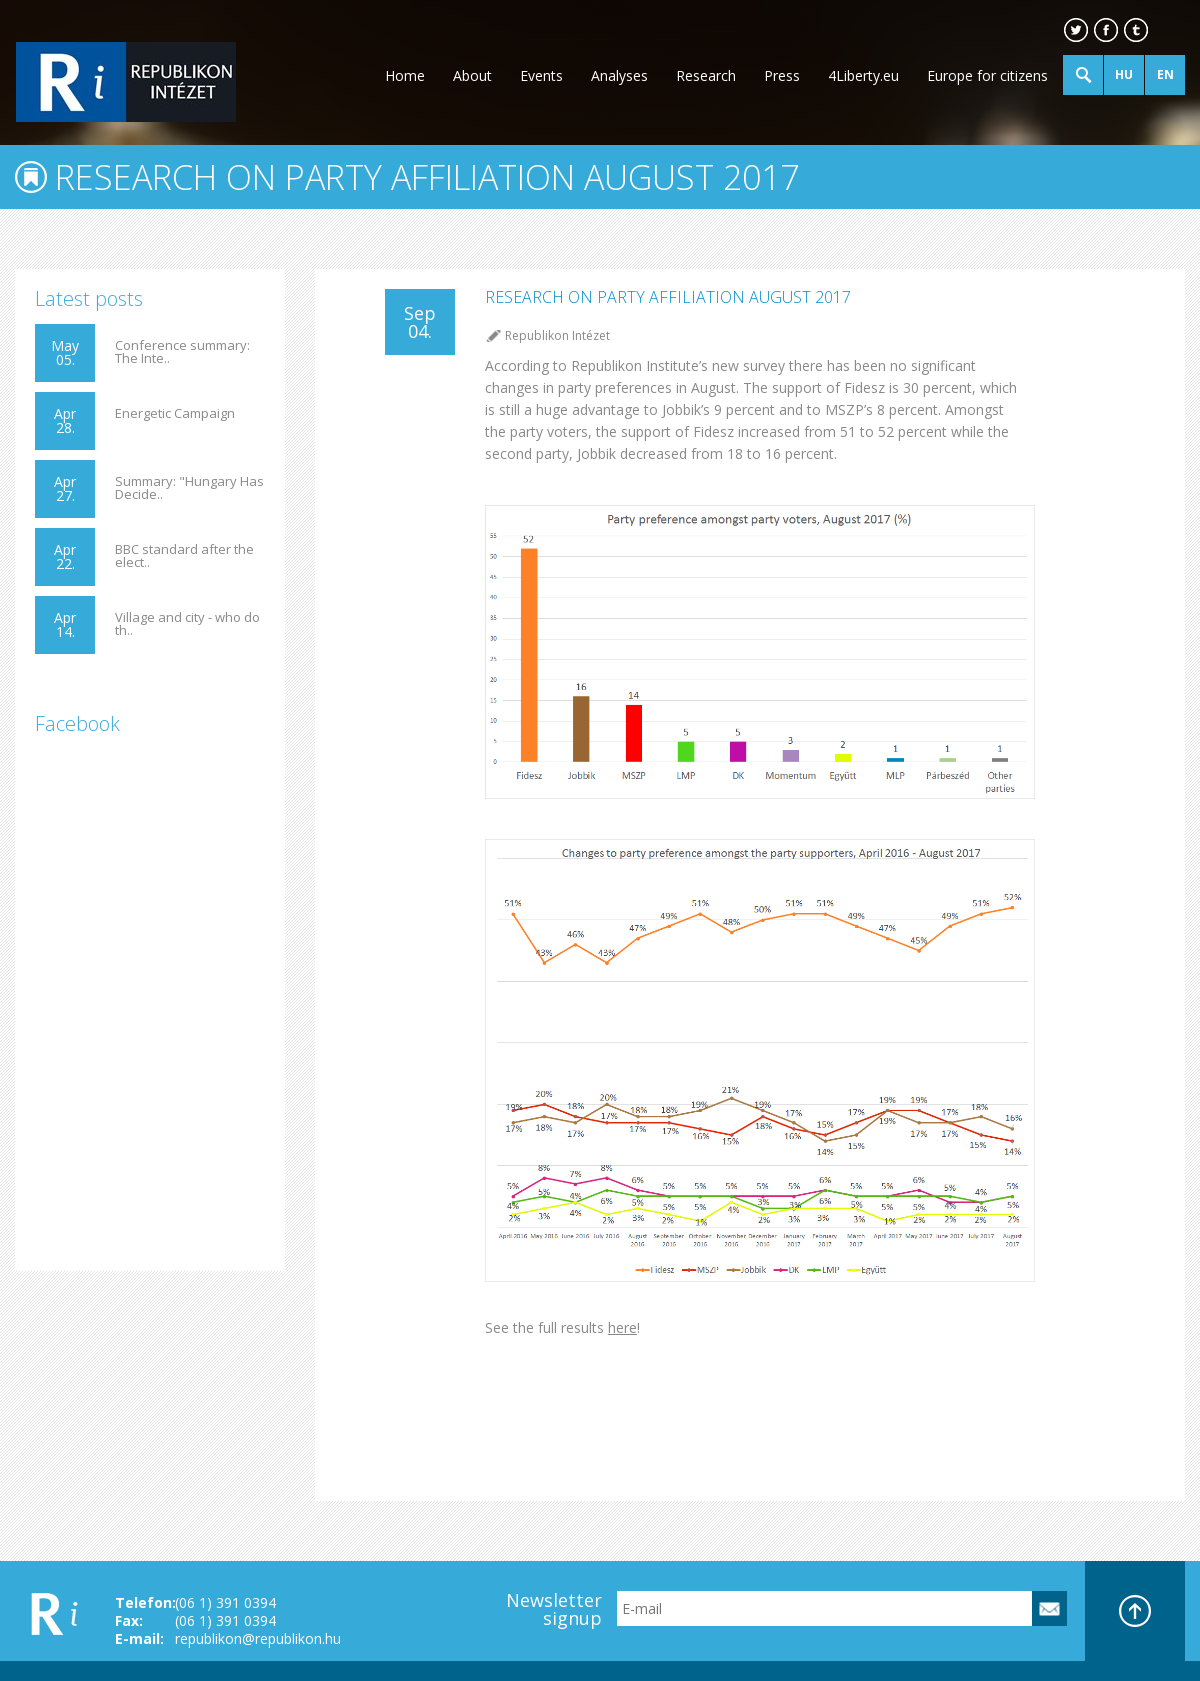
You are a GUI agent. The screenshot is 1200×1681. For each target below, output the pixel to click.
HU (1124, 74)
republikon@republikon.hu (258, 1638)
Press (782, 75)
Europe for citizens (987, 75)
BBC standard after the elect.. (184, 556)
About (472, 75)
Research (706, 75)
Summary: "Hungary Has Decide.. (189, 488)
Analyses (619, 75)
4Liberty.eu (863, 75)
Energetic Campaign (175, 413)
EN (1165, 74)
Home (405, 75)
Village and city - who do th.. (187, 624)
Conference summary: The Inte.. (182, 352)
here (622, 1327)
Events (541, 75)
